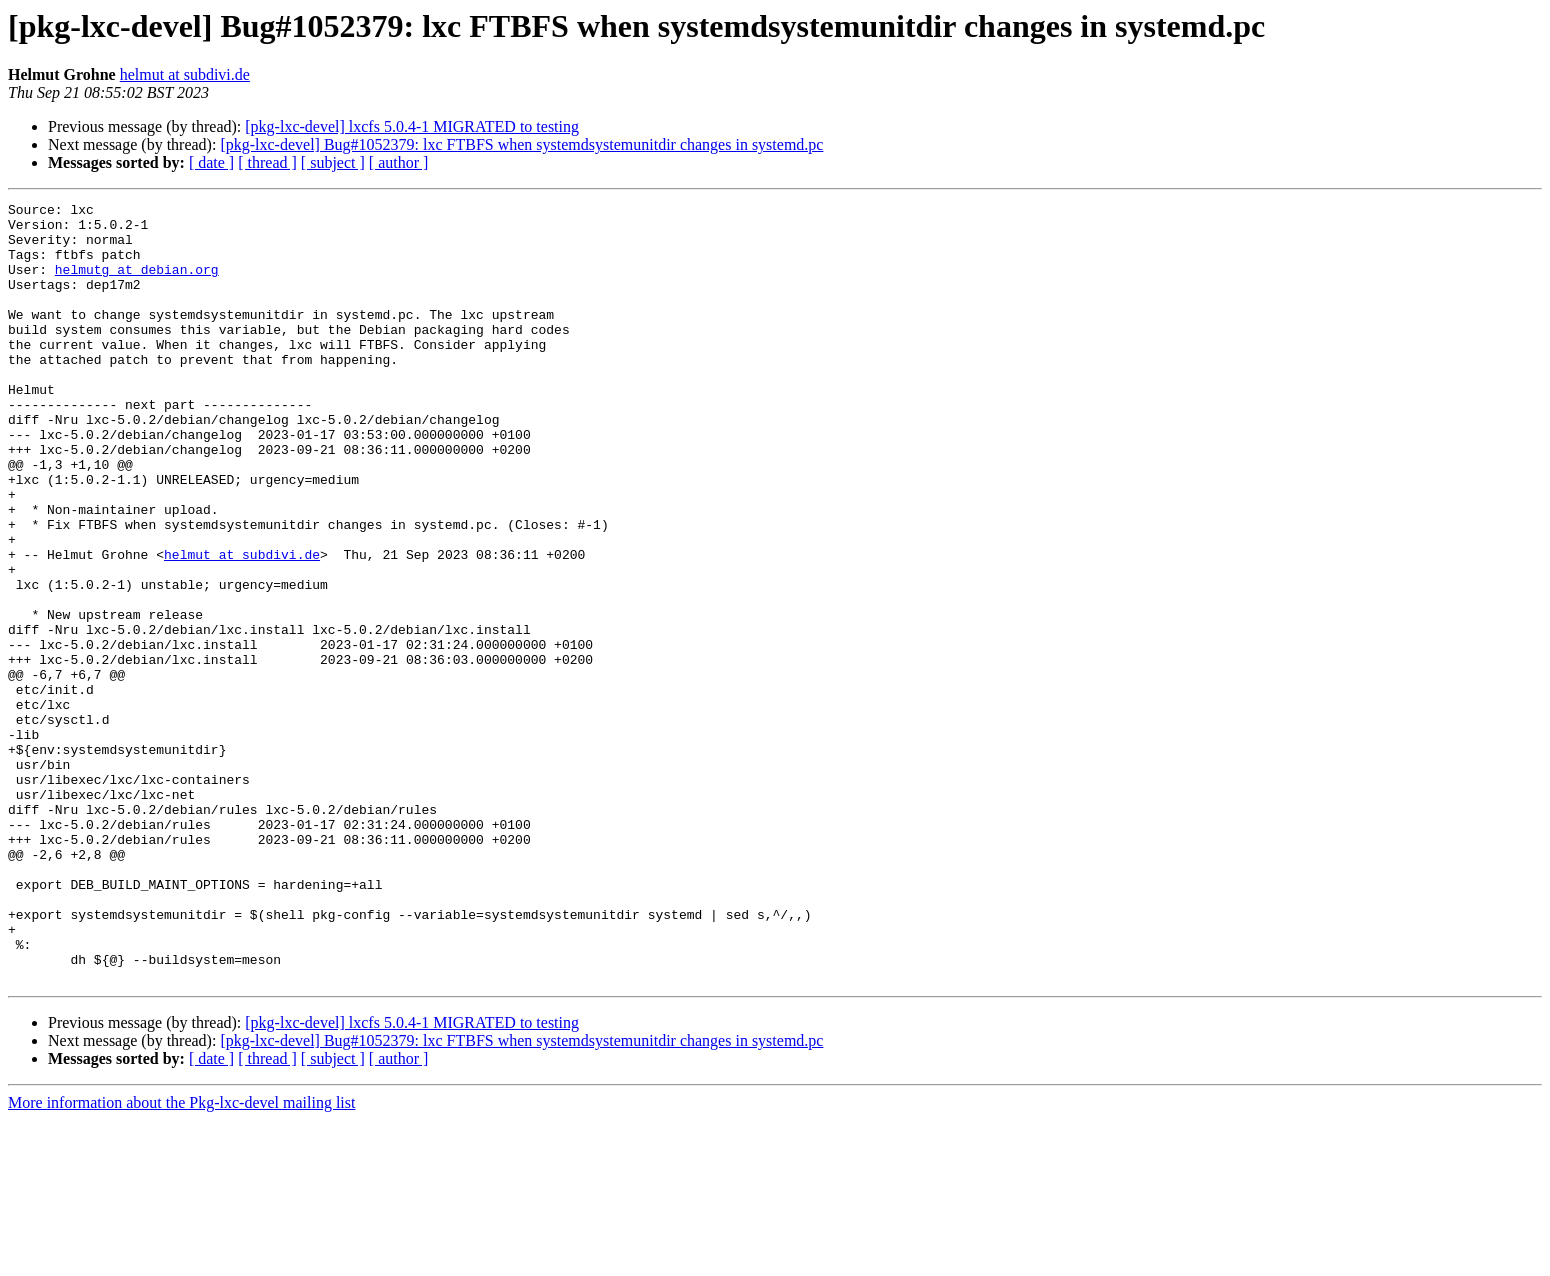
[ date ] (211, 162)
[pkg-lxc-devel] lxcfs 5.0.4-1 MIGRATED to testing (412, 126)
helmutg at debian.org (137, 284)
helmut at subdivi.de (185, 74)
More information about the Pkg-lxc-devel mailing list (181, 1258)
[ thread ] (267, 162)
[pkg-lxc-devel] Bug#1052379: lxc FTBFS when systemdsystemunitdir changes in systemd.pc (521, 144)
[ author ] (399, 162)
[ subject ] (333, 162)
